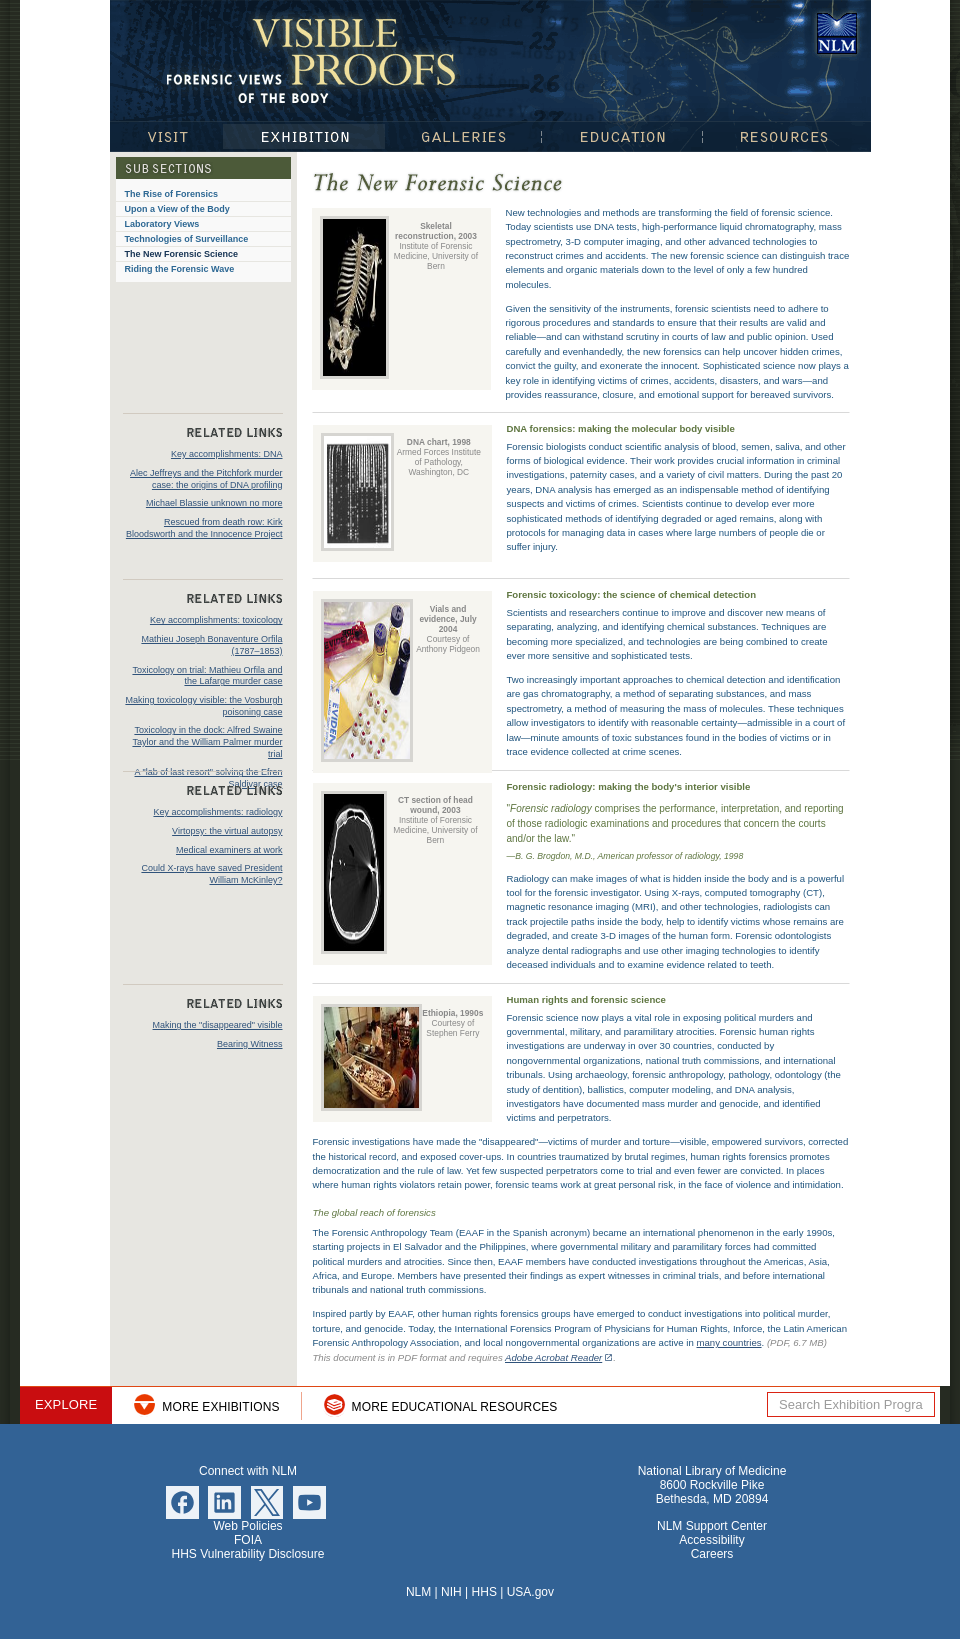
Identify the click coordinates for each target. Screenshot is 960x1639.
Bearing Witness (250, 1044)
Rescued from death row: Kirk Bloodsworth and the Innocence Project (204, 528)
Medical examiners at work (229, 850)
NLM (418, 1592)
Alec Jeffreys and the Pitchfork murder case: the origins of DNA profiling (206, 479)
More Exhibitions (220, 1407)
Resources (787, 136)
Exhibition (304, 136)
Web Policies (247, 1526)
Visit (166, 136)
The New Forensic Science (182, 254)
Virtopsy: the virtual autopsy (227, 831)
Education (622, 136)
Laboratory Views (162, 224)
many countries (728, 1342)
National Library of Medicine (837, 33)
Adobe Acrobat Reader (553, 1357)
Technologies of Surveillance (187, 239)
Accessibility (711, 1540)
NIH (451, 1592)
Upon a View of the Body (177, 209)
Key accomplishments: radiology (217, 812)
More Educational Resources (455, 1407)
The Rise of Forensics (172, 194)
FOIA (248, 1540)
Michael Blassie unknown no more (214, 503)
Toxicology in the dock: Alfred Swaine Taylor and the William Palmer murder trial (207, 741)
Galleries (463, 136)
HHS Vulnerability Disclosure (248, 1554)
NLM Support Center (712, 1526)
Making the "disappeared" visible (218, 1025)
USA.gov (530, 1592)
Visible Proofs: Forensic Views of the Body (315, 59)
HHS (484, 1592)
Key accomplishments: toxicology (216, 620)
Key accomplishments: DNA (227, 454)
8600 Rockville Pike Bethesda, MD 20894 (712, 1492)
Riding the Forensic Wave (180, 269)
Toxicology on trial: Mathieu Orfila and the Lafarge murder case (207, 676)
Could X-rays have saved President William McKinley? (211, 874)
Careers (712, 1554)
